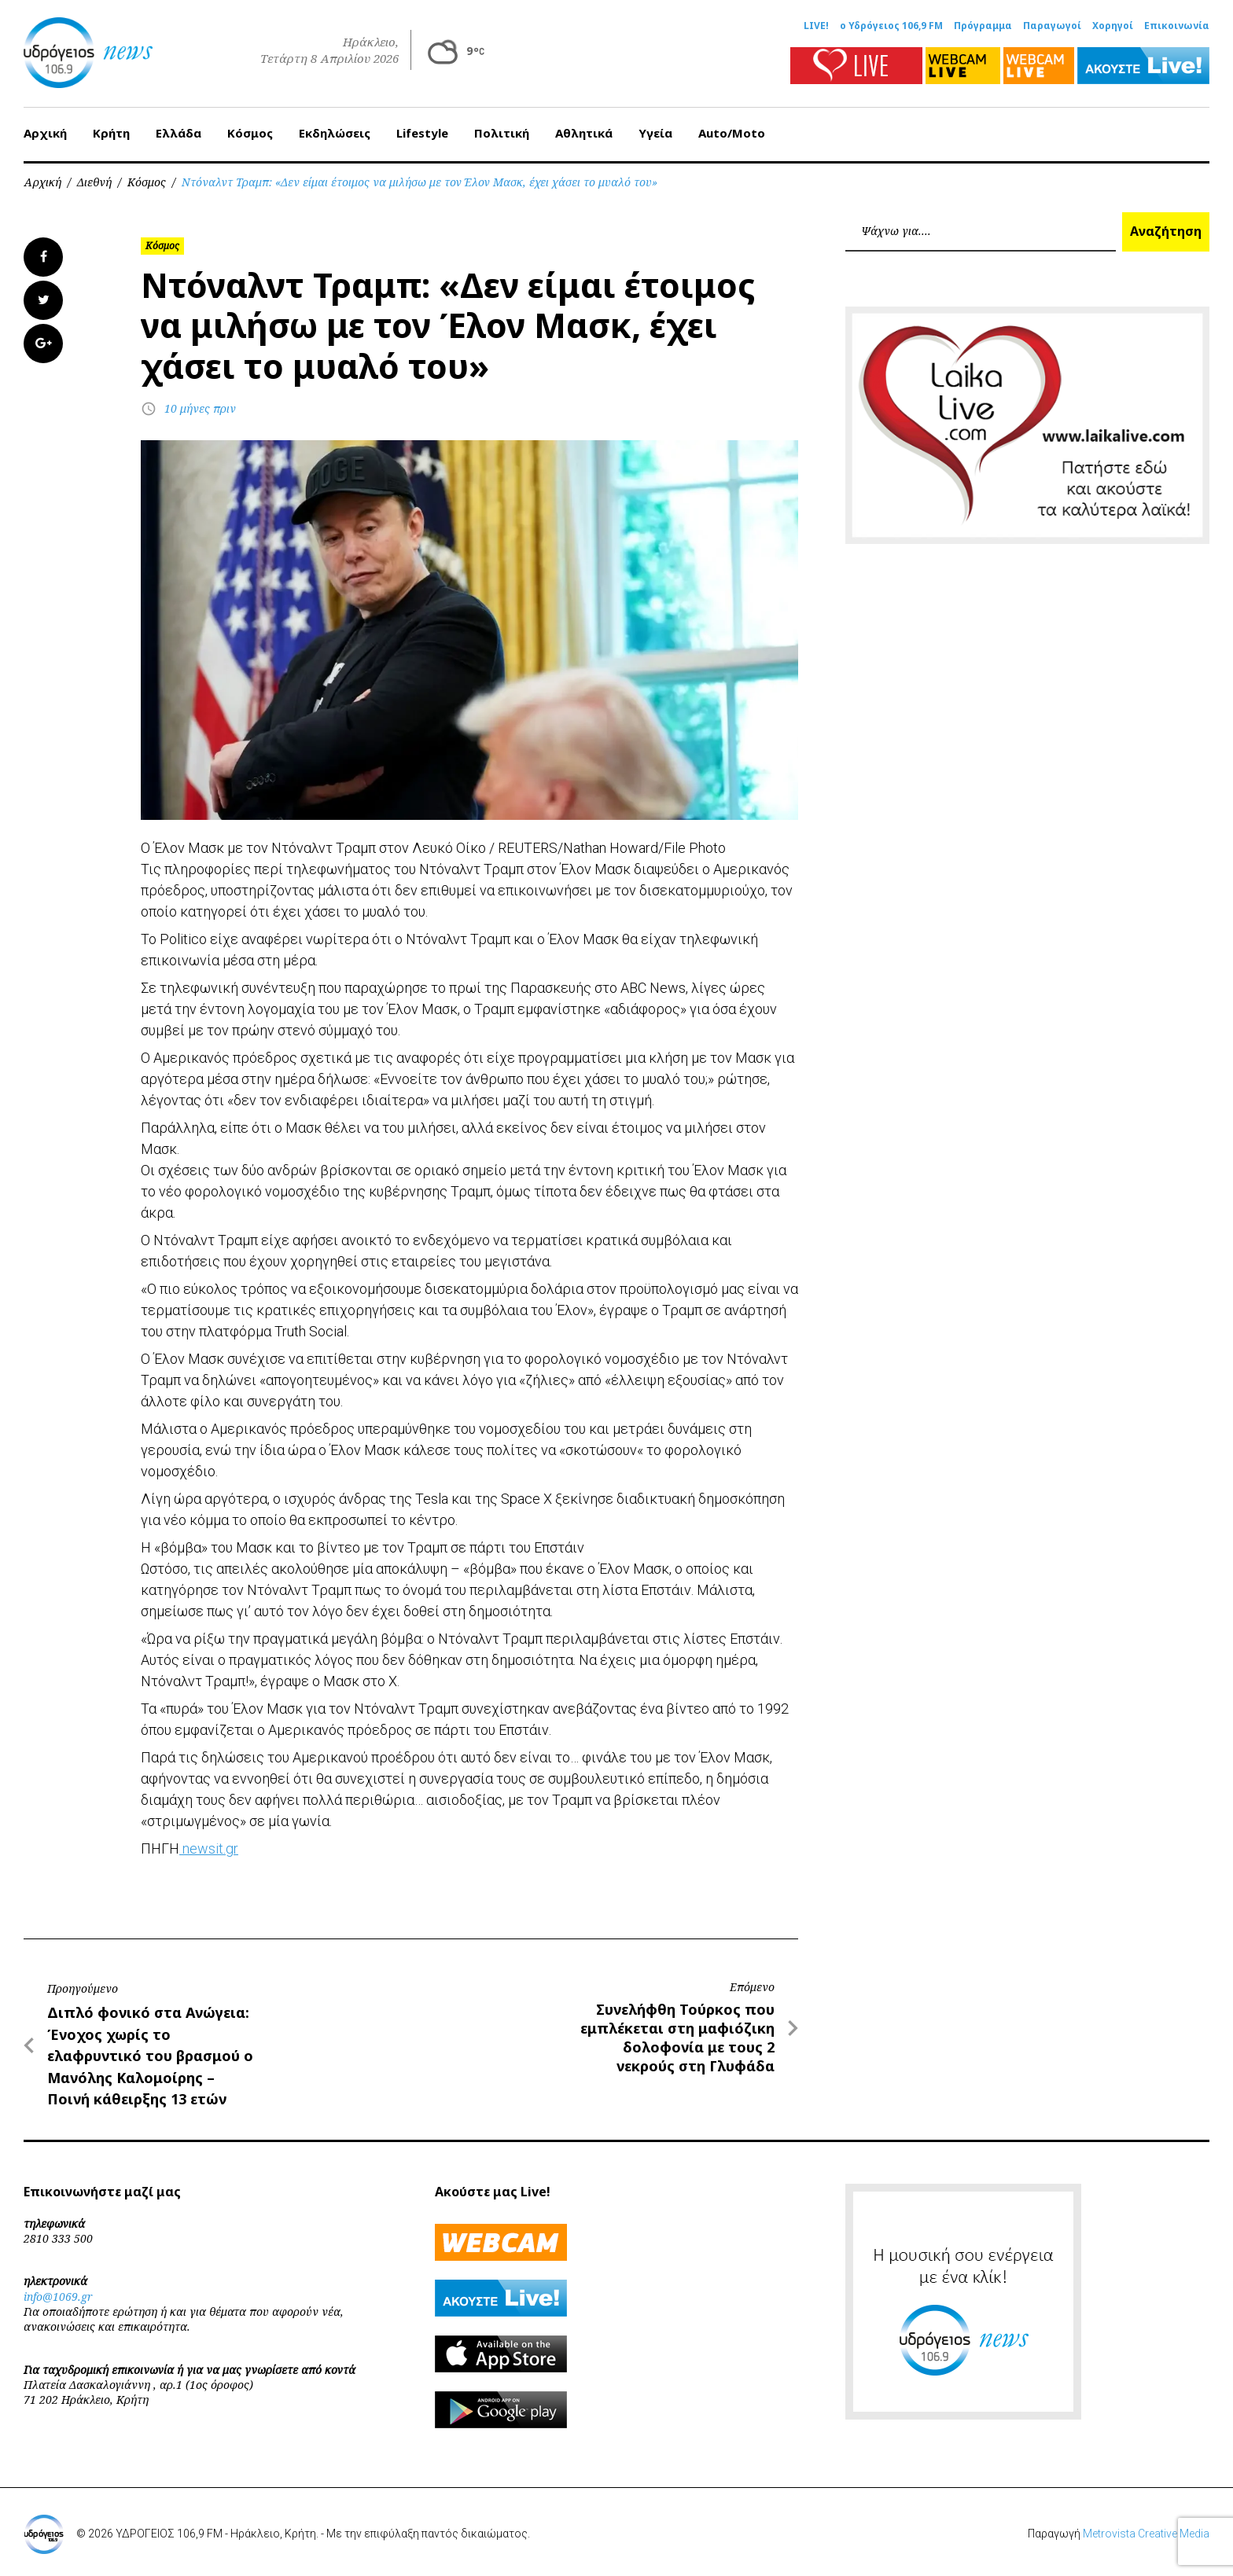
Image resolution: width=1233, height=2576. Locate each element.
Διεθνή (94, 182)
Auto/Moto (731, 133)
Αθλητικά (584, 133)
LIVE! (816, 26)
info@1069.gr (58, 2296)
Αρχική (45, 133)
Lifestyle (422, 133)
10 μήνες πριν (200, 408)
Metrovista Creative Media (1146, 2533)
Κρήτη (111, 133)
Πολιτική (501, 133)
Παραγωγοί (1052, 26)
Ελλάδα (178, 133)
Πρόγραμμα (983, 26)
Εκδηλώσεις (334, 133)
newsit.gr (208, 1848)
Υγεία (655, 133)
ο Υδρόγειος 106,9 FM (891, 26)
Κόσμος (250, 133)
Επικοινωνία (1176, 26)
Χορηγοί (1112, 26)
